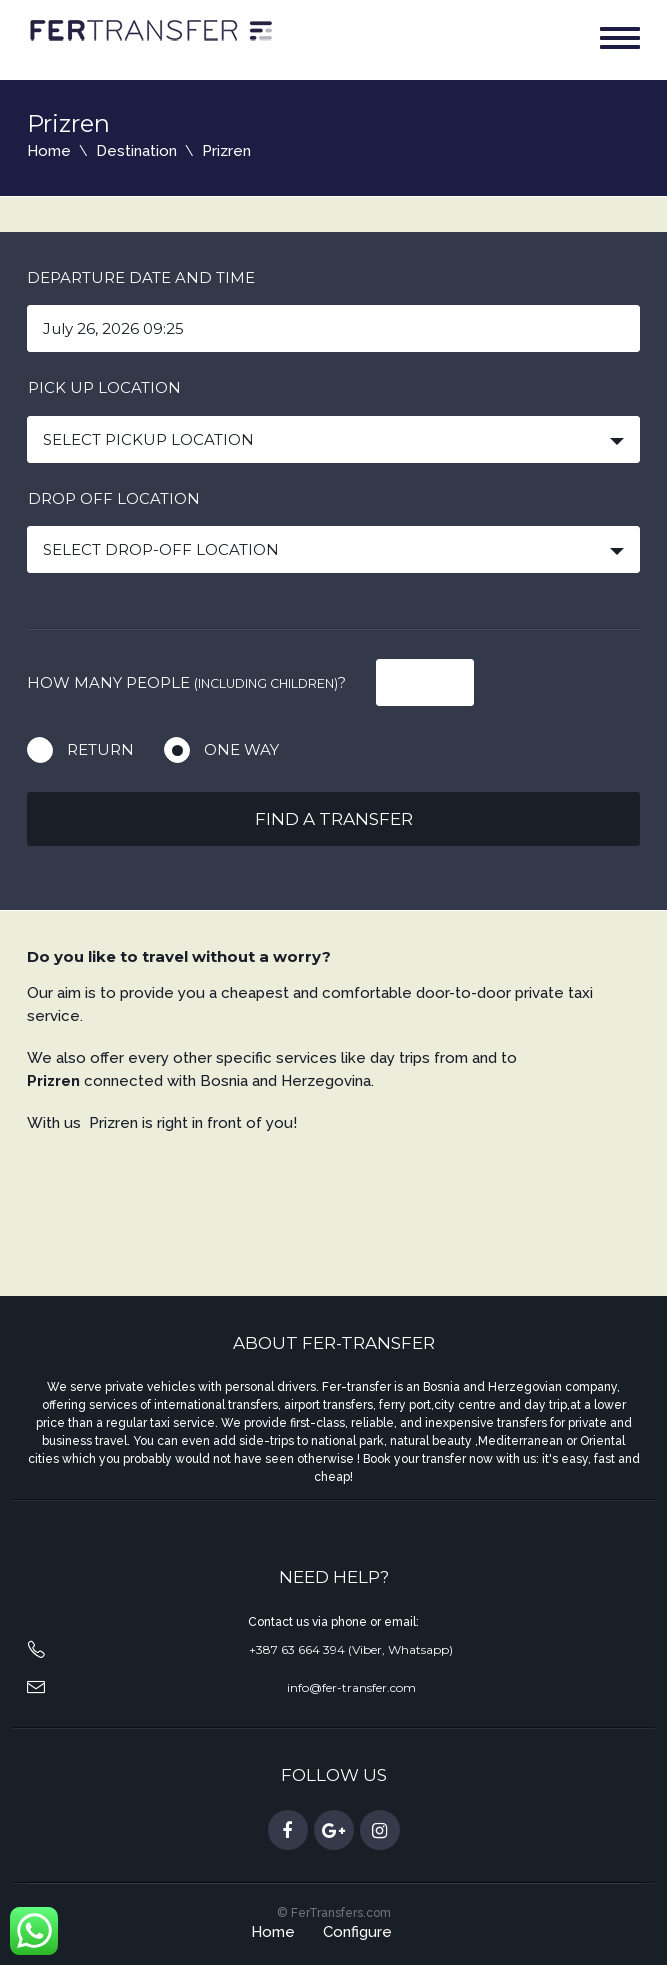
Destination (136, 151)
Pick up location (104, 387)
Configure (357, 1932)
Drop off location (114, 498)
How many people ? (186, 682)
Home (49, 151)
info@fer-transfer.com (351, 1687)
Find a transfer (334, 819)
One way (241, 749)
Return (100, 749)
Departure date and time (141, 277)
